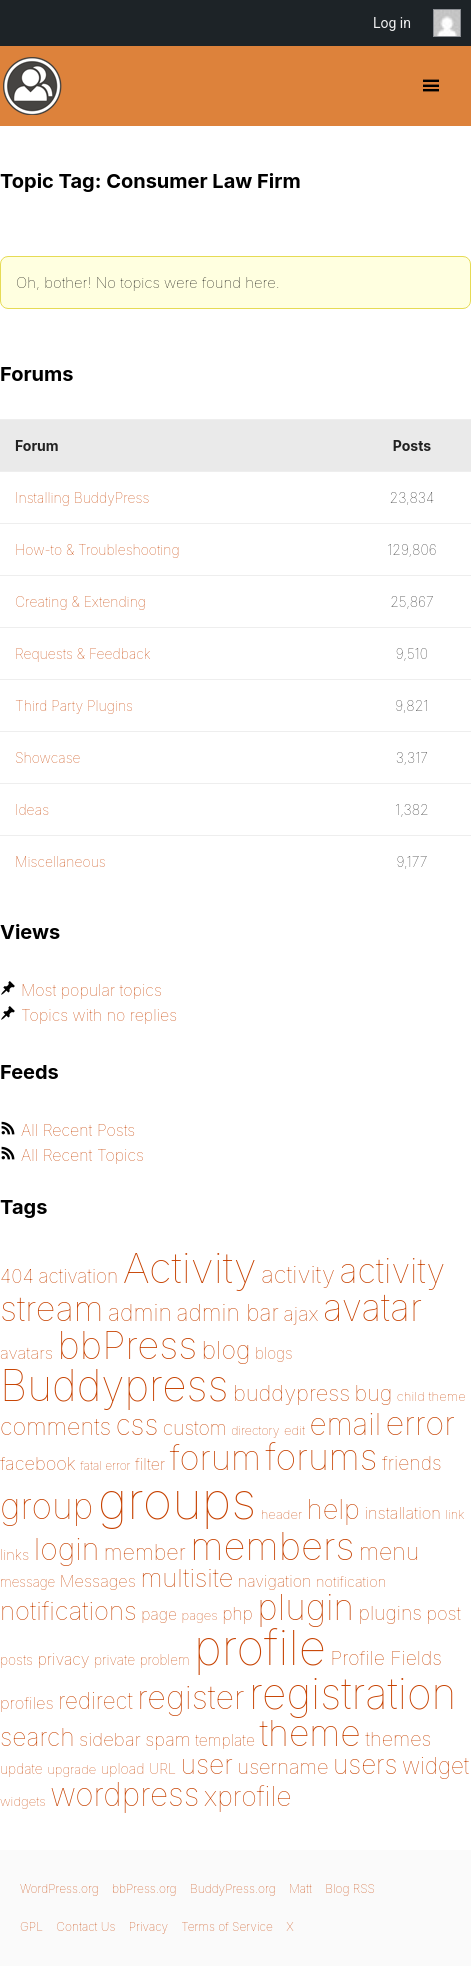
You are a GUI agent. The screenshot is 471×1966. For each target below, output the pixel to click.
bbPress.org (144, 1888)
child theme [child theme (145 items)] (431, 1396)
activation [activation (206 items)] (78, 1276)
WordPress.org (59, 1888)
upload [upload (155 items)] (123, 1768)
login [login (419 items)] (67, 1549)
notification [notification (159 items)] (351, 1582)
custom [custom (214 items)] (195, 1428)
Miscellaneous (60, 861)
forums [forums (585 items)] (322, 1457)
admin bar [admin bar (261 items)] (228, 1312)
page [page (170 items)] (159, 1614)
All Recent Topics (82, 1155)
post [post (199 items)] (443, 1613)
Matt (300, 1888)
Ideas (32, 809)
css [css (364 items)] (137, 1425)
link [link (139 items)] (454, 1514)
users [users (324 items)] (365, 1764)
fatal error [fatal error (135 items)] (105, 1465)
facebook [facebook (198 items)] (38, 1463)
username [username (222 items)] (282, 1766)
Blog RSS (350, 1888)
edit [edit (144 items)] (294, 1430)
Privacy (148, 1926)
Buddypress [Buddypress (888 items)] (114, 1385)
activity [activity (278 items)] (298, 1274)
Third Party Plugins (74, 705)
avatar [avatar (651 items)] (372, 1307)
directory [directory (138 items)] (255, 1430)
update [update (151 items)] (21, 1769)
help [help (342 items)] (333, 1509)
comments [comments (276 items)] (55, 1426)
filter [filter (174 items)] (150, 1464)
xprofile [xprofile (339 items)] (248, 1796)
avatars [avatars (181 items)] (26, 1353)
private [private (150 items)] (114, 1660)
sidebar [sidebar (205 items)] (110, 1739)
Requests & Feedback (83, 653)
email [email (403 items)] (345, 1424)
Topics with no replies (99, 1015)
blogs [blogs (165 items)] (274, 1353)
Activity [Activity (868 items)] (190, 1267)
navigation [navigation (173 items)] (275, 1581)
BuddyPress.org (32, 86)
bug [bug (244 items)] (374, 1393)
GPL (31, 1926)
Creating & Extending (80, 601)
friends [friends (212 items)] (412, 1463)
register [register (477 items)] (190, 1697)
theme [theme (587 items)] (309, 1733)
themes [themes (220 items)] (398, 1739)
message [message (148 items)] (27, 1582)
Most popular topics (91, 990)
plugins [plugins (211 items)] (390, 1613)
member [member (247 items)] (145, 1552)
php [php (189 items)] (237, 1613)
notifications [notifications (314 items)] (68, 1610)
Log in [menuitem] (392, 23)
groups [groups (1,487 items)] (177, 1500)
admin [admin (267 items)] (140, 1313)
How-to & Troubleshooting (97, 549)
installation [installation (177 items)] (402, 1513)
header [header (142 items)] (282, 1514)
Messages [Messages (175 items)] (98, 1581)
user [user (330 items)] (207, 1764)
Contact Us (85, 1926)
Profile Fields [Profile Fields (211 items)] (386, 1658)
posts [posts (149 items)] (16, 1660)
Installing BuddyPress (82, 497)
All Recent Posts (78, 1130)
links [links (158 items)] (14, 1555)
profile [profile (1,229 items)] (260, 1648)
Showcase (48, 757)
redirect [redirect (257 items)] (95, 1700)
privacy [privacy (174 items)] (63, 1659)
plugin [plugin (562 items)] (305, 1607)
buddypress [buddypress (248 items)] (291, 1393)
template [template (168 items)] (225, 1740)
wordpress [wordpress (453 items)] (124, 1794)
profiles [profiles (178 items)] (27, 1703)
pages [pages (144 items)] (199, 1615)
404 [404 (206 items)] (17, 1276)
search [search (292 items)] (37, 1737)
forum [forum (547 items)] (215, 1457)
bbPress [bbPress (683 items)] (128, 1345)
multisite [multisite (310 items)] (186, 1577)
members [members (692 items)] (272, 1546)
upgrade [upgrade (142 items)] (71, 1769)
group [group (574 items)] (46, 1506)
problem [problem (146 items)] (165, 1660)
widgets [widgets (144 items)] (23, 1801)
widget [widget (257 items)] (435, 1765)
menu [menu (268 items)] (389, 1552)
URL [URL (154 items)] (162, 1768)
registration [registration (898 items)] (352, 1693)
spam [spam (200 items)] (167, 1739)
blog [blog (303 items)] (226, 1350)
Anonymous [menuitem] (452, 23)
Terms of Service (226, 1926)
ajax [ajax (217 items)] (300, 1314)
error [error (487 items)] (420, 1423)
